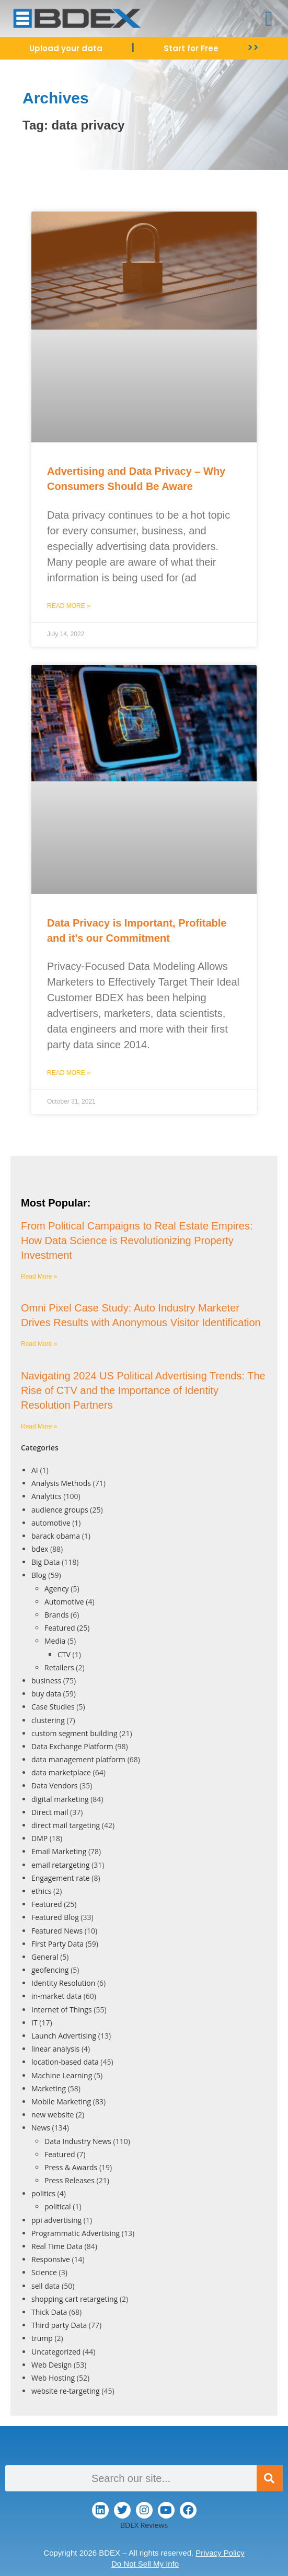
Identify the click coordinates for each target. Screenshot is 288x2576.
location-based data (65, 2062)
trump (42, 2338)
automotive (51, 1523)
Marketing (48, 2088)
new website (52, 2115)
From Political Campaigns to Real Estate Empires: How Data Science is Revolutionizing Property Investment (137, 1240)
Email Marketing (58, 1851)
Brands (56, 1615)
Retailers (59, 1667)
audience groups (59, 1510)
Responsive (50, 2259)
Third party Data (59, 2325)
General (45, 1957)
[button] (269, 18)
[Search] (270, 2478)
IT (34, 2023)
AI (34, 1470)
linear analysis (55, 2049)
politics (43, 2193)
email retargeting (60, 1865)
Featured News (57, 1931)
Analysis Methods (61, 1483)
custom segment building (74, 1733)
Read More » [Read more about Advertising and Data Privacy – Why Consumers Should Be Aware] (68, 606)
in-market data (56, 1996)
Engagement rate (60, 1878)
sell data (45, 2286)
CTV (64, 1654)
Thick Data (49, 2312)
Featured (59, 1628)
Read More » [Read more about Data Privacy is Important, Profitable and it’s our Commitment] (68, 1072)
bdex (39, 1549)
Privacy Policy (219, 2552)
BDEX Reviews (144, 2525)
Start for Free (191, 48)
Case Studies (53, 1707)
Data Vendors (54, 1785)
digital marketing (60, 1799)
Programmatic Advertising (75, 2233)
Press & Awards (70, 2167)
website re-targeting (65, 2391)
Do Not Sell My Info (145, 2563)
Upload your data (65, 48)
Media (54, 1641)
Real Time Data (57, 2246)
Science (44, 2272)
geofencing (49, 1970)
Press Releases (69, 2180)
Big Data (45, 1562)
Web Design (51, 2365)
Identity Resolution (63, 1983)
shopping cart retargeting (74, 2299)
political (57, 2206)
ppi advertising (56, 2220)
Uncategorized (55, 2352)
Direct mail (49, 1812)
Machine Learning (61, 2075)
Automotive (64, 1602)
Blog (39, 1575)
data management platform (78, 1759)
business (46, 1680)
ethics (41, 1891)
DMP (39, 1838)
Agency (56, 1589)
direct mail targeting (65, 1825)
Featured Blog (55, 1917)
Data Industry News (77, 2141)
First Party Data (57, 1944)
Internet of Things (61, 2010)
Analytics (46, 1496)
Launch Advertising (63, 2036)
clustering (48, 1720)
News (40, 2128)
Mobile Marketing (61, 2101)
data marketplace (61, 1772)
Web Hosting (53, 2378)
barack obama (55, 1536)
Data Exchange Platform (72, 1746)
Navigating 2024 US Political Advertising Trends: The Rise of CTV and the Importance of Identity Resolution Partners (143, 1390)
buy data (46, 1694)
